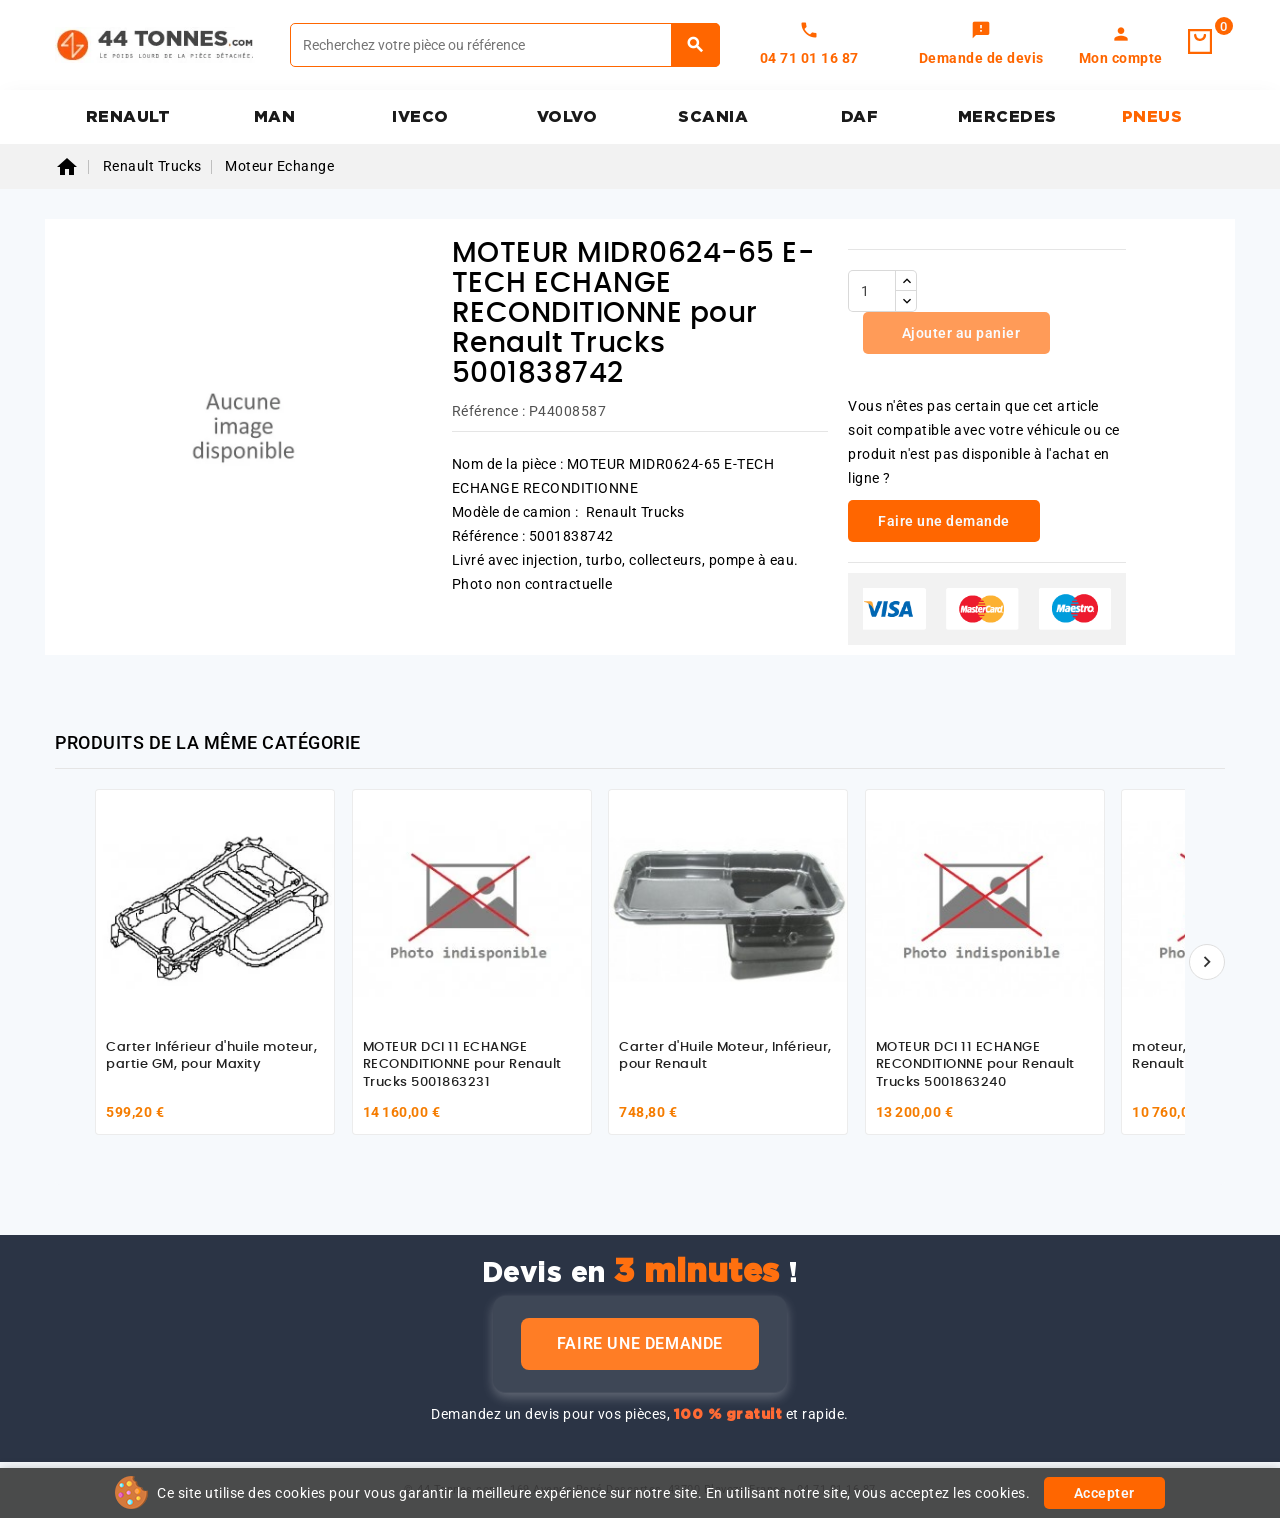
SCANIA (713, 117)
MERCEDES (1007, 117)
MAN (275, 117)
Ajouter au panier (959, 333)
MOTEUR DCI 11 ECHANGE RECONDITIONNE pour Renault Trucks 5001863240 (975, 1065)
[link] (981, 45)
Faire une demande (640, 1343)
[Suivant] (1207, 962)
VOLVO (567, 117)
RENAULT (128, 117)
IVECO (420, 117)
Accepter (1104, 1493)
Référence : (489, 411)
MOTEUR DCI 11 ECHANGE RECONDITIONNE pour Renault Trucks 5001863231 (462, 1065)
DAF (860, 117)
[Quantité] (872, 291)
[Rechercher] (505, 45)
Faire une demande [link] (944, 521)
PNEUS (1152, 117)
